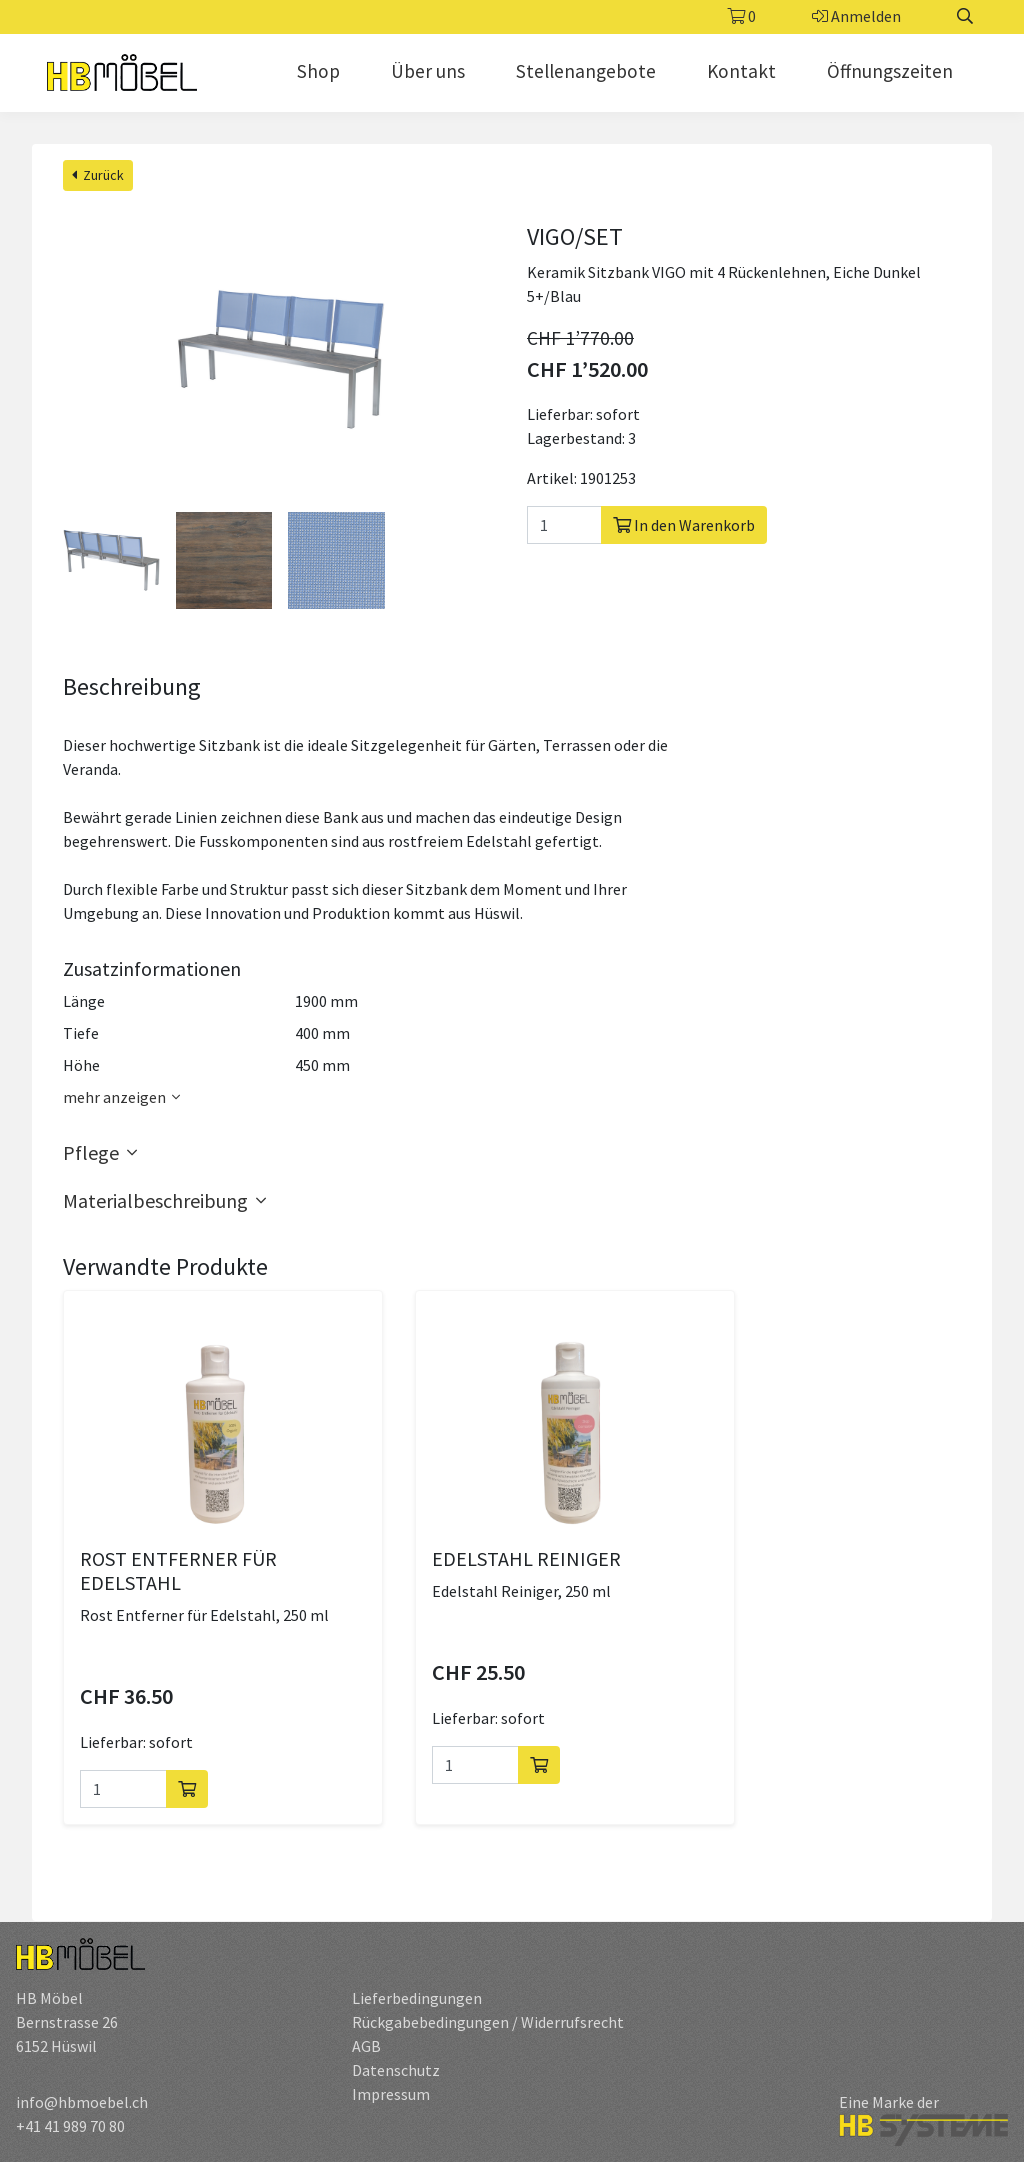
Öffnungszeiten (890, 71)
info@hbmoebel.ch (82, 2102)
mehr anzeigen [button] (124, 1097)
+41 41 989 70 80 (70, 2126)
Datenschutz (396, 2070)
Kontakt (741, 71)
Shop (318, 71)
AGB (366, 2046)
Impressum (391, 2094)
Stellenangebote (586, 71)
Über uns (428, 71)
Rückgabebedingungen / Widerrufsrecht (488, 2022)
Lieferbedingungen (417, 1998)
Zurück (98, 175)
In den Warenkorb (684, 525)
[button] (512, 1153)
